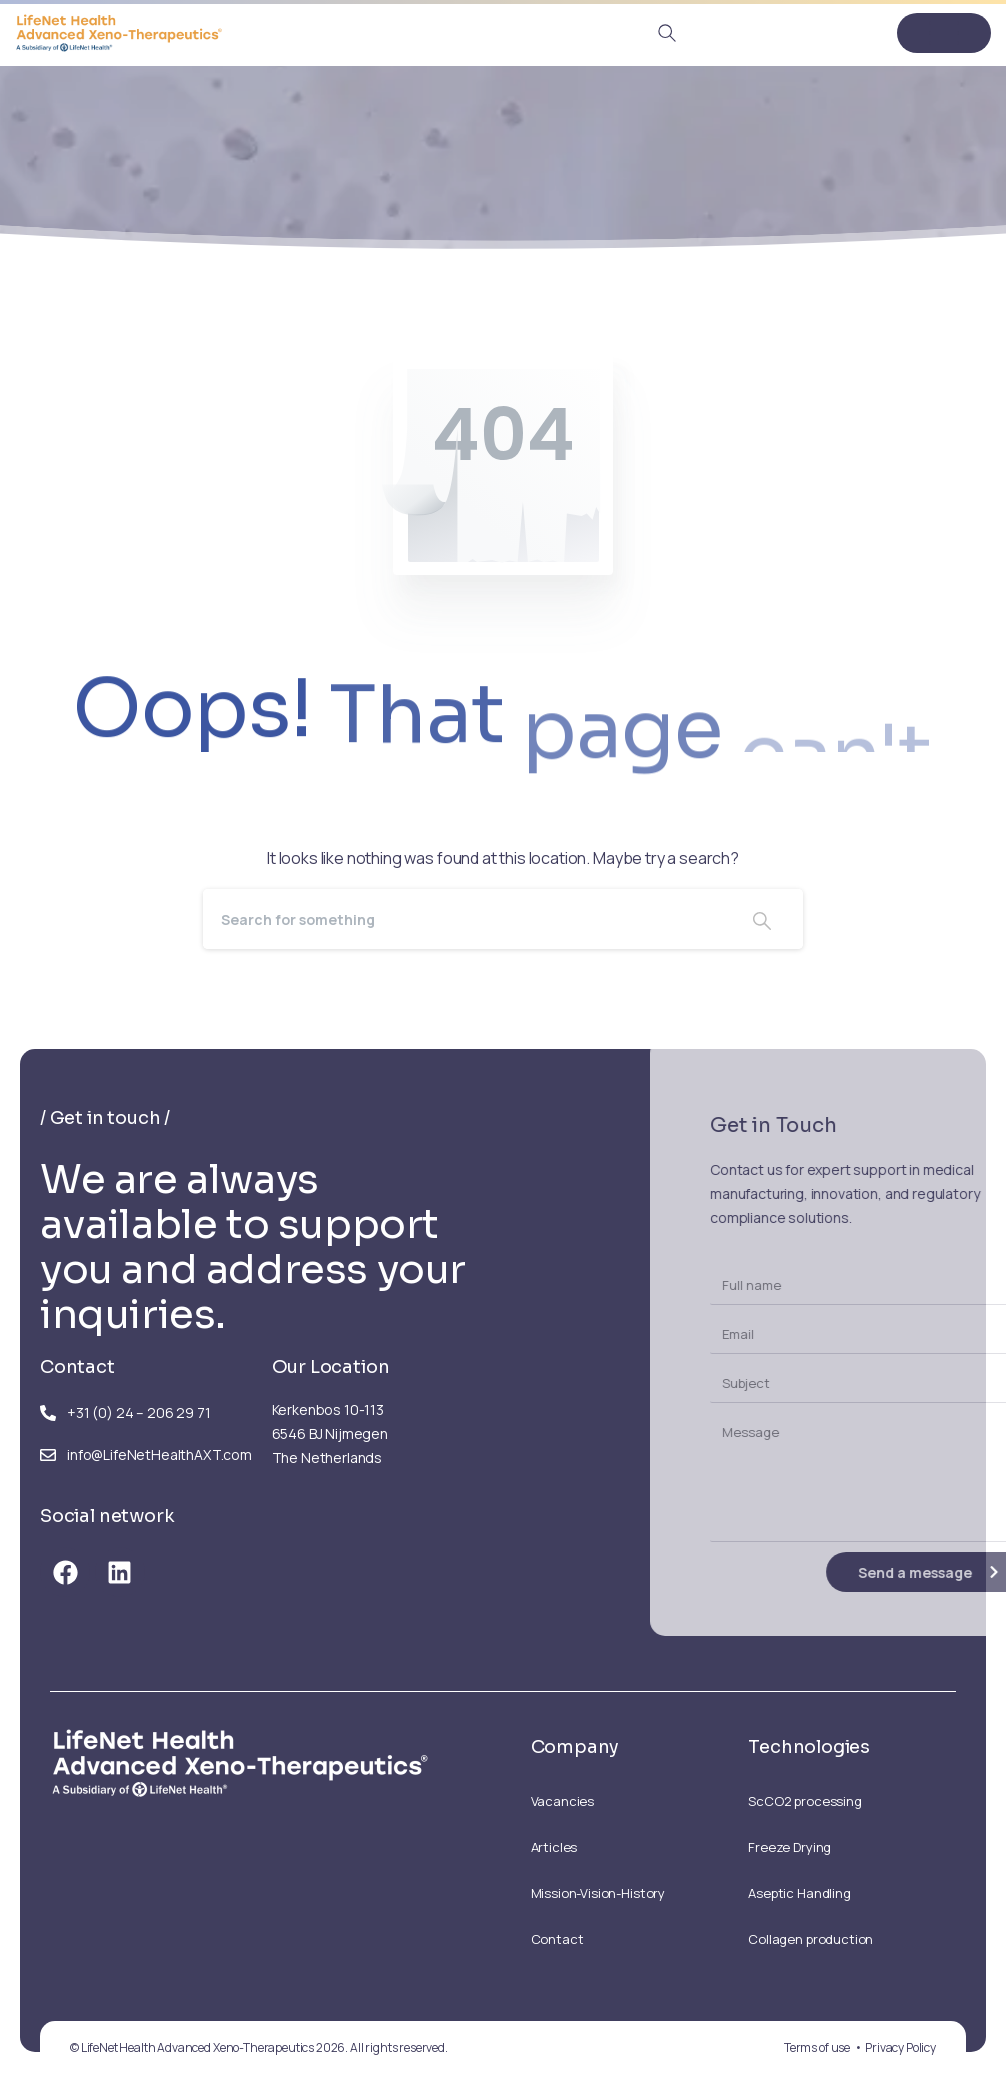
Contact (557, 1939)
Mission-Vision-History (598, 1893)
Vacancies (563, 1801)
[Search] (462, 919)
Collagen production (810, 1939)
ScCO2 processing (804, 1801)
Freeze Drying (789, 1847)
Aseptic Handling (799, 1893)
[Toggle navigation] (944, 33)
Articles (554, 1847)
